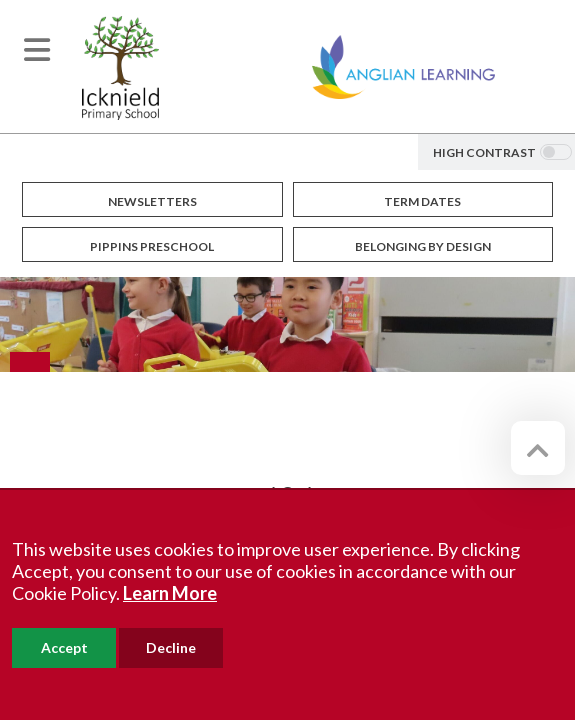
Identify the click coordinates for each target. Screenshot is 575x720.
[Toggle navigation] (37, 50)
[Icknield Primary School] (120, 65)
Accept (64, 647)
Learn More (170, 593)
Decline (171, 647)
